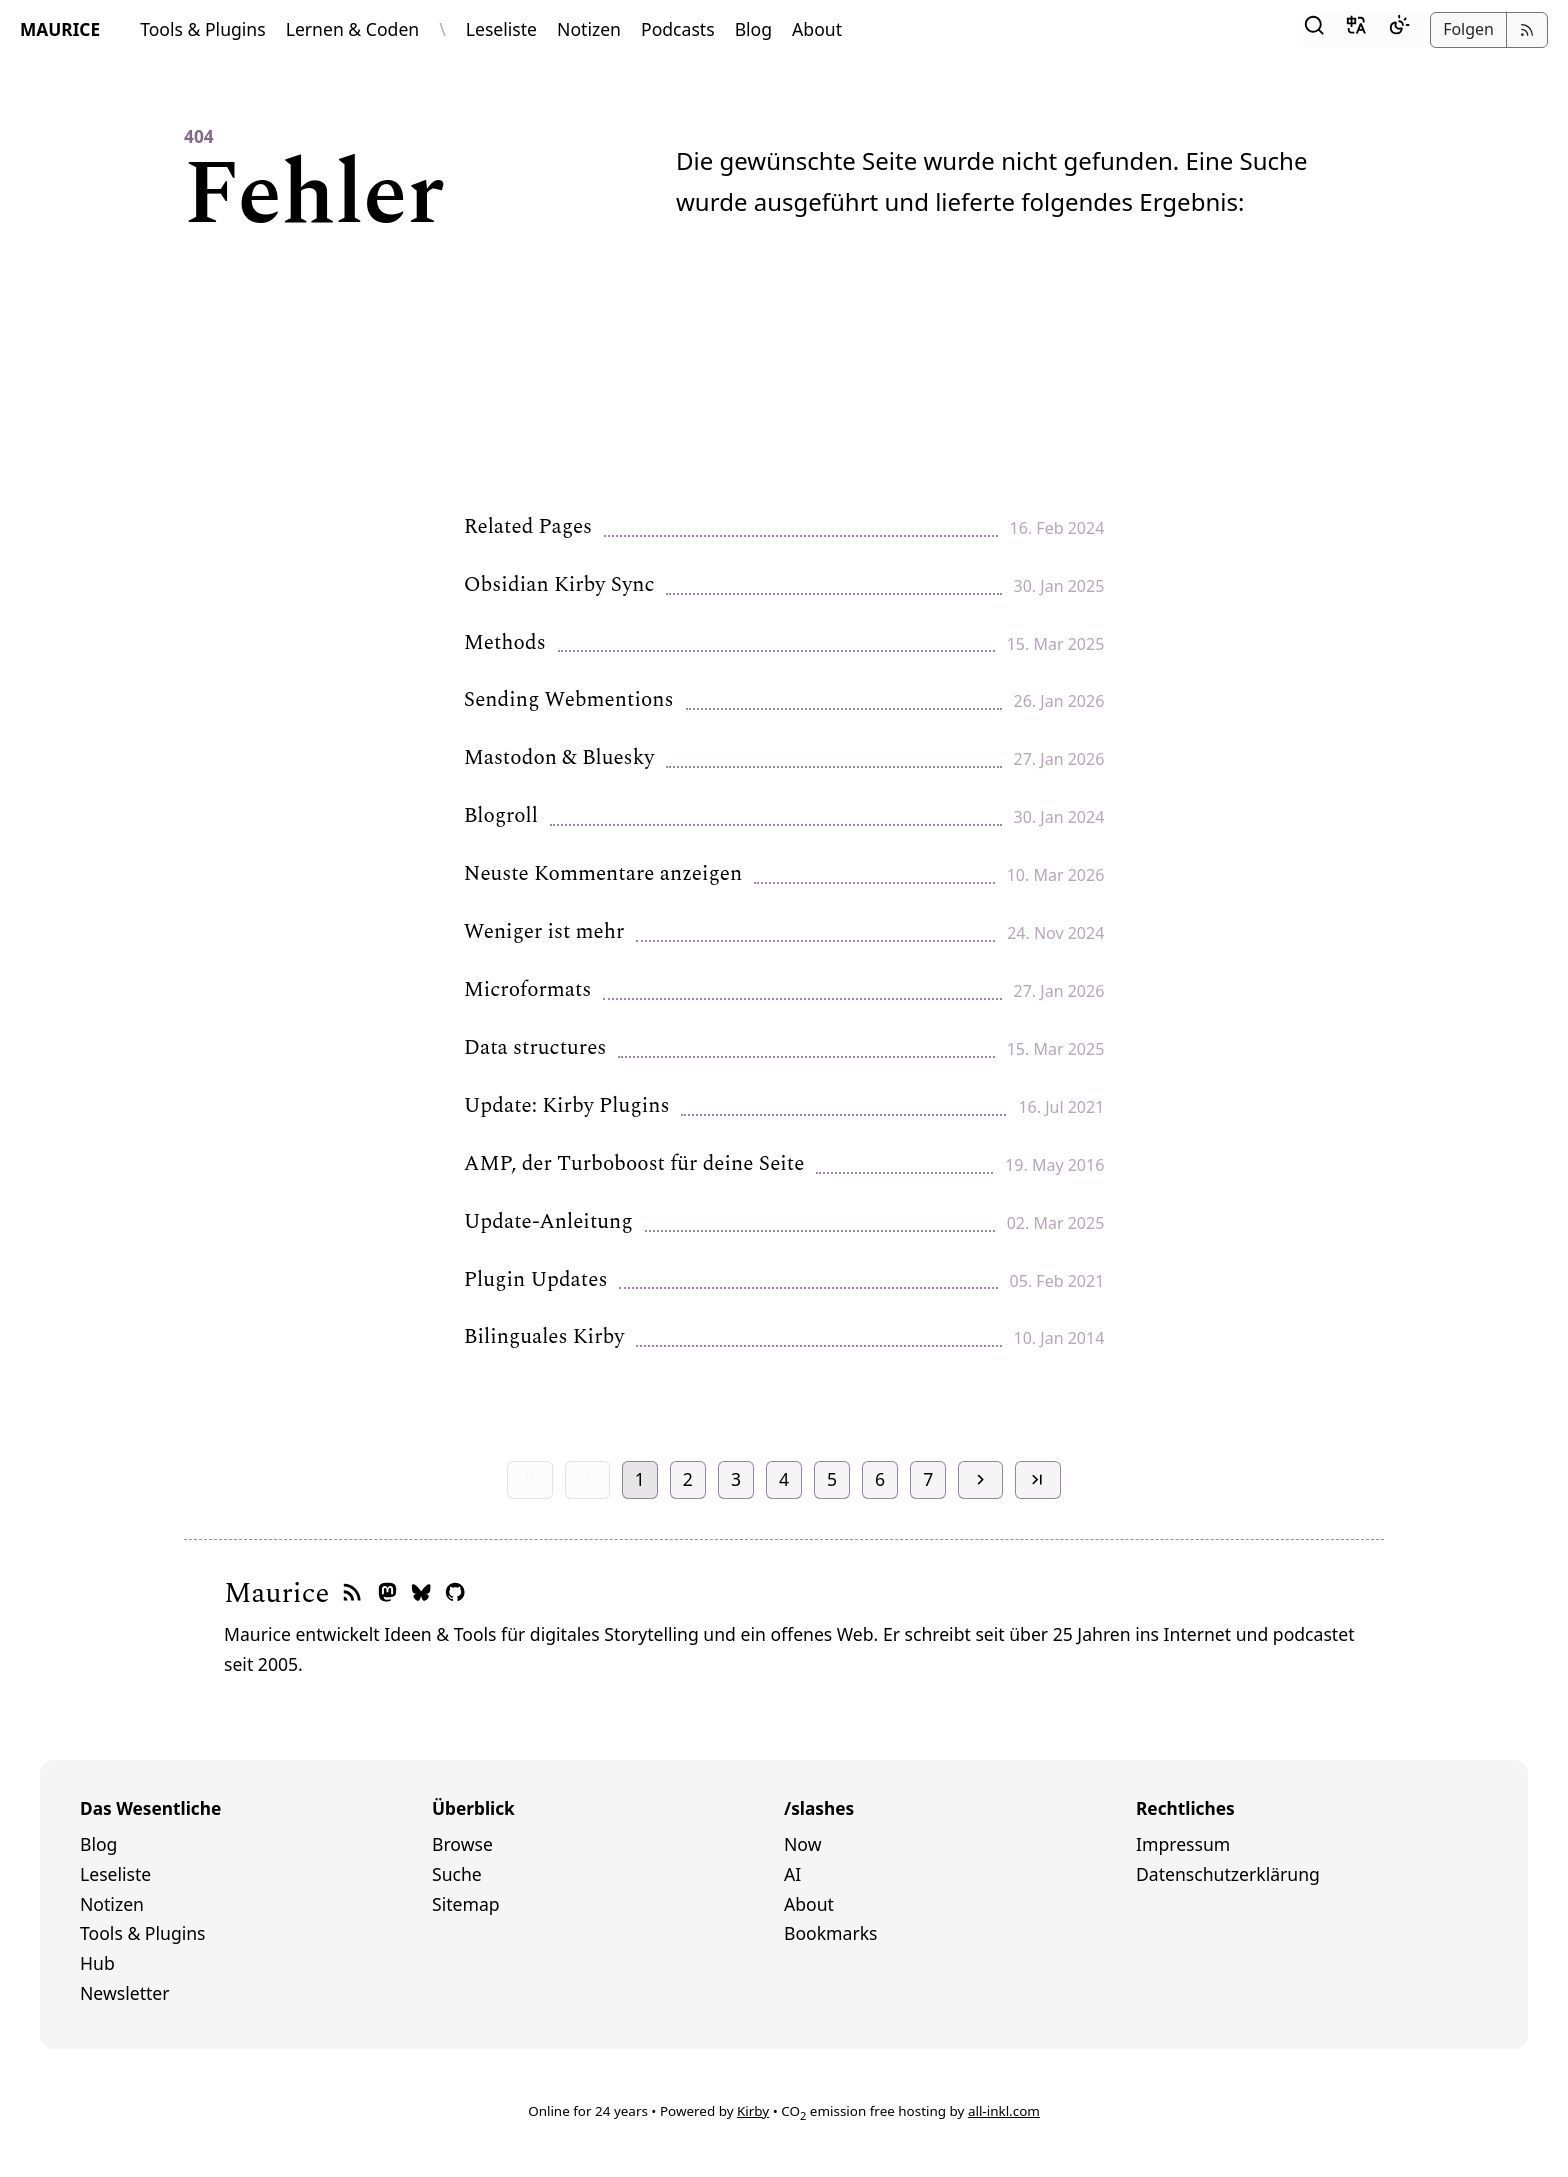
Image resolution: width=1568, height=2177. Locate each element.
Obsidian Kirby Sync (559, 586)
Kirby (753, 2111)
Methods (505, 644)
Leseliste (501, 29)
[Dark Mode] (1399, 30)
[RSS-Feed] (352, 1593)
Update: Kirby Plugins (567, 1107)
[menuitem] (256, 1845)
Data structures (535, 1049)
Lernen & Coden (353, 29)
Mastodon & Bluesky (559, 759)
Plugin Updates (536, 1281)
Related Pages (528, 528)
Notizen (589, 29)
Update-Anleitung (548, 1223)
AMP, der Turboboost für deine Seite (634, 1165)
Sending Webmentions (569, 701)
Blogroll (501, 817)
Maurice (276, 1593)
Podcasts (678, 29)
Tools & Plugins (203, 29)
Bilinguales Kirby (544, 1338)
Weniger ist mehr (544, 933)
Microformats (528, 991)
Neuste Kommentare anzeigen (603, 875)
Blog (753, 29)
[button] (1314, 30)
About (817, 29)
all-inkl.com (1004, 2111)
